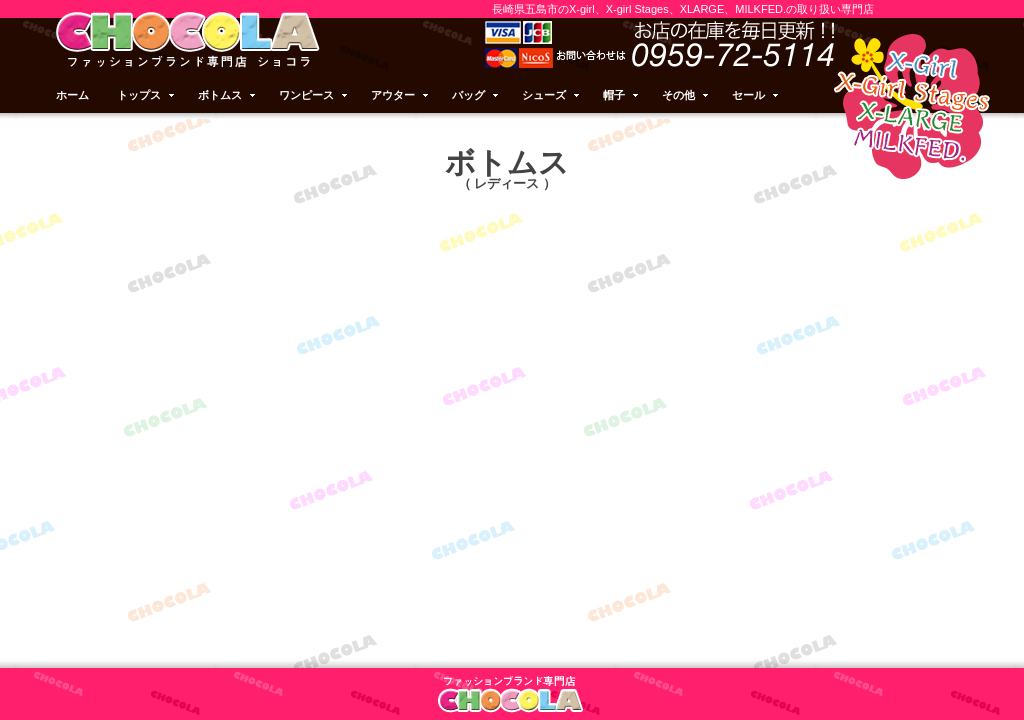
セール (756, 95)
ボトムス (228, 95)
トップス (147, 95)
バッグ (476, 95)
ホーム (72, 95)
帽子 (622, 95)
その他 (686, 95)
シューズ (552, 95)
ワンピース (314, 95)
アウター (401, 95)
